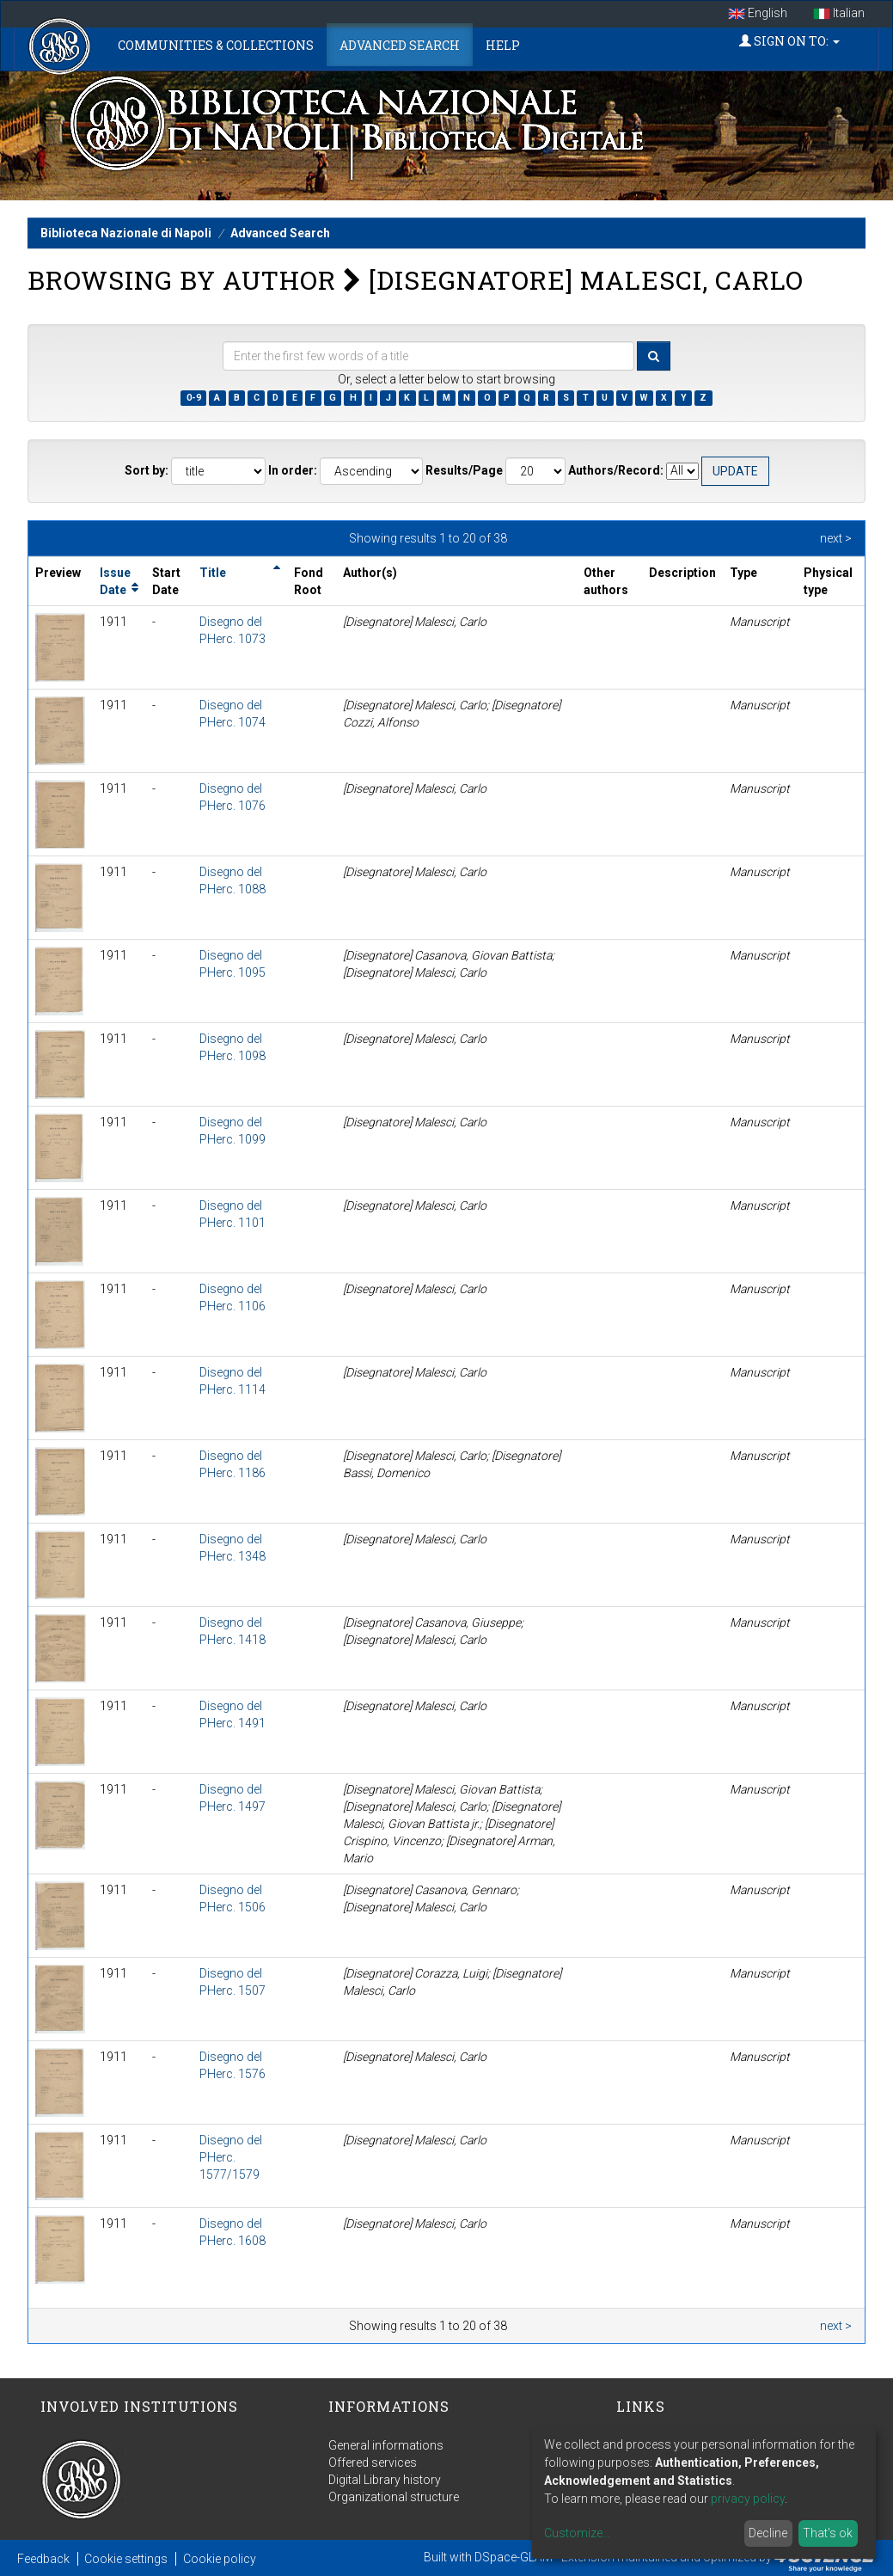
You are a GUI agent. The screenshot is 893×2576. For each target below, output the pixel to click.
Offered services (372, 2462)
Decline (768, 2533)
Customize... (577, 2533)
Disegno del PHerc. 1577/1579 (230, 2157)
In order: (292, 470)
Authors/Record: (616, 470)
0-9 (194, 397)
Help (503, 45)
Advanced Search (399, 45)
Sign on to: (789, 41)
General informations (385, 2445)
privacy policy (748, 2498)
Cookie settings (126, 2559)
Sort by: (146, 470)
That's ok (828, 2533)
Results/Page (464, 470)
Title (212, 573)
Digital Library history (384, 2480)
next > (836, 538)
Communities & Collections (216, 45)
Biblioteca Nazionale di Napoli (125, 233)
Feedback (43, 2559)
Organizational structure (393, 2497)
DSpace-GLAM (513, 2557)
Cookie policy (219, 2559)
